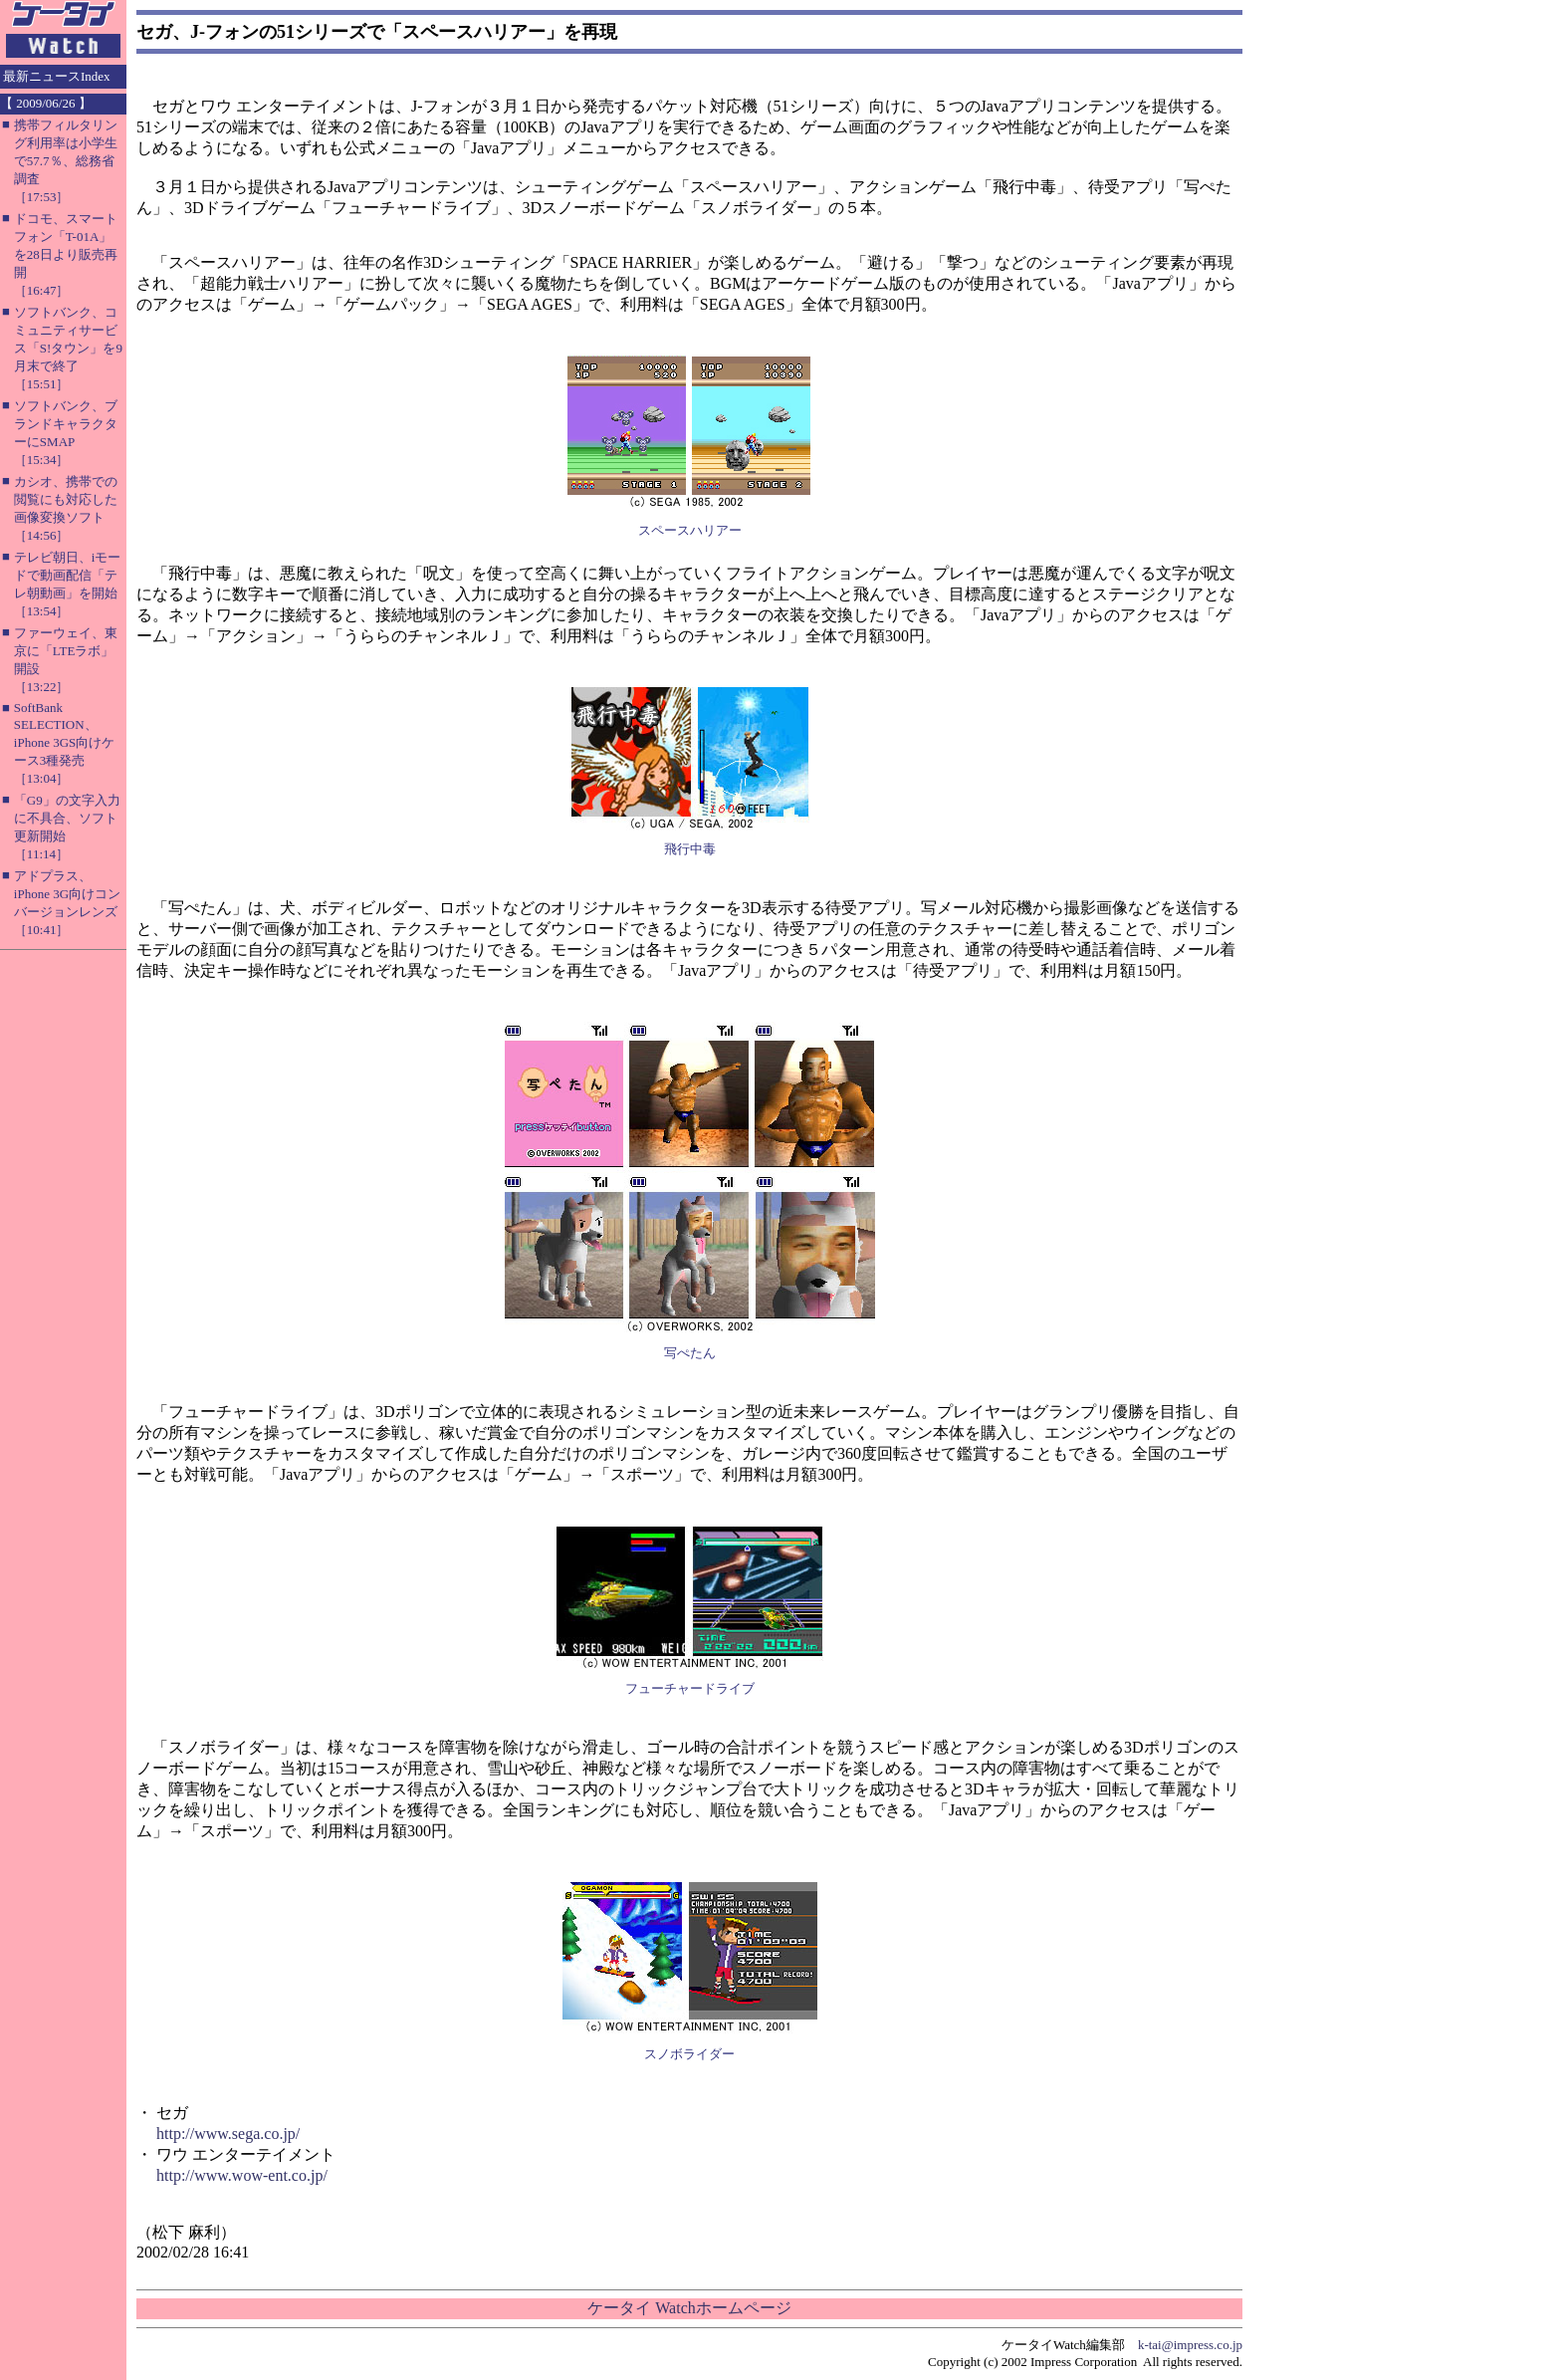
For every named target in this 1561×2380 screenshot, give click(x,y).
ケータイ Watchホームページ (688, 2307)
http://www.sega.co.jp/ (228, 2133)
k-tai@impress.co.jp (1190, 2344)
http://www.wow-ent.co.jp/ (242, 2175)
